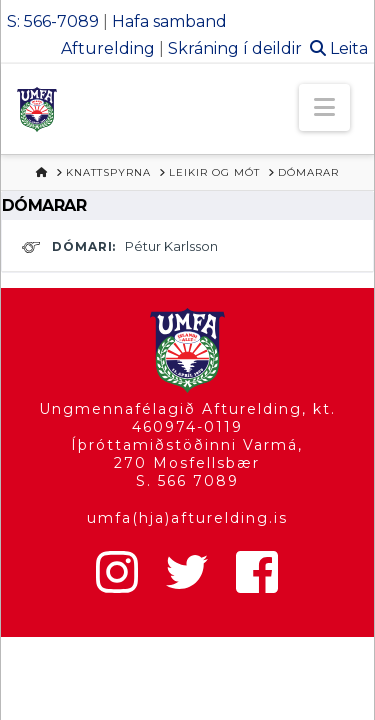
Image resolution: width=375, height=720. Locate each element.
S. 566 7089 (187, 481)
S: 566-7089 (53, 21)
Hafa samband (169, 21)
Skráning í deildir (235, 48)
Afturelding (108, 48)
